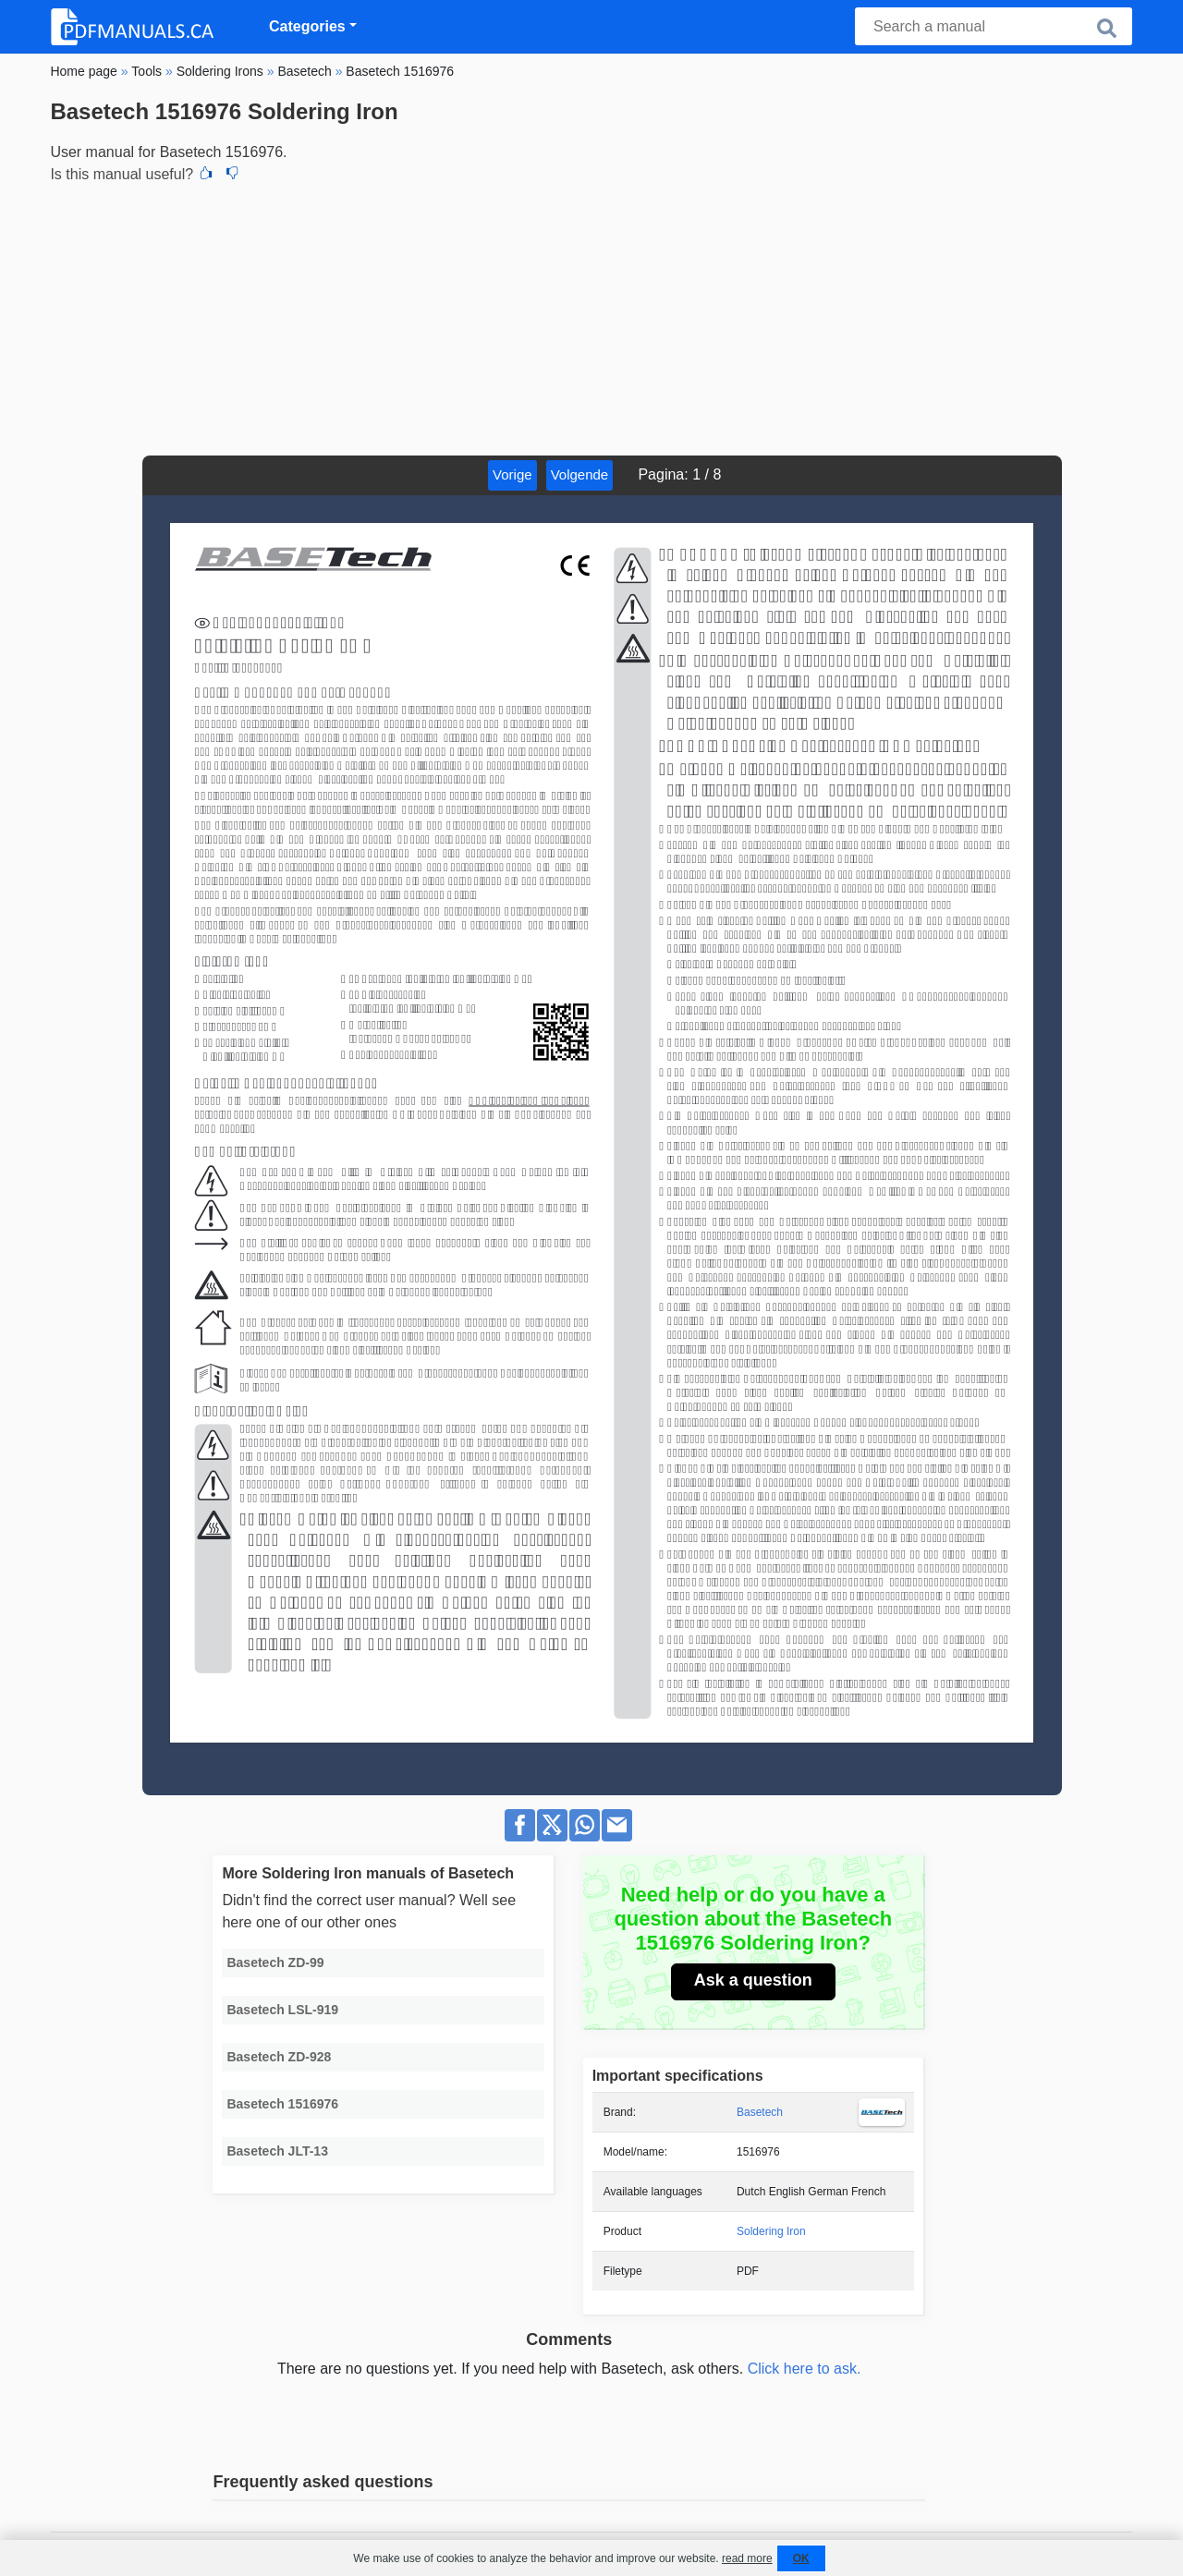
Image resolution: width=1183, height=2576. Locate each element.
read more (747, 2558)
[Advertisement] (591, 317)
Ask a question (753, 1980)
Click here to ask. (804, 2368)
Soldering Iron (771, 2231)
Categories (307, 26)
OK (801, 2558)
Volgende (580, 474)
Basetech (760, 2112)
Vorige (512, 474)
